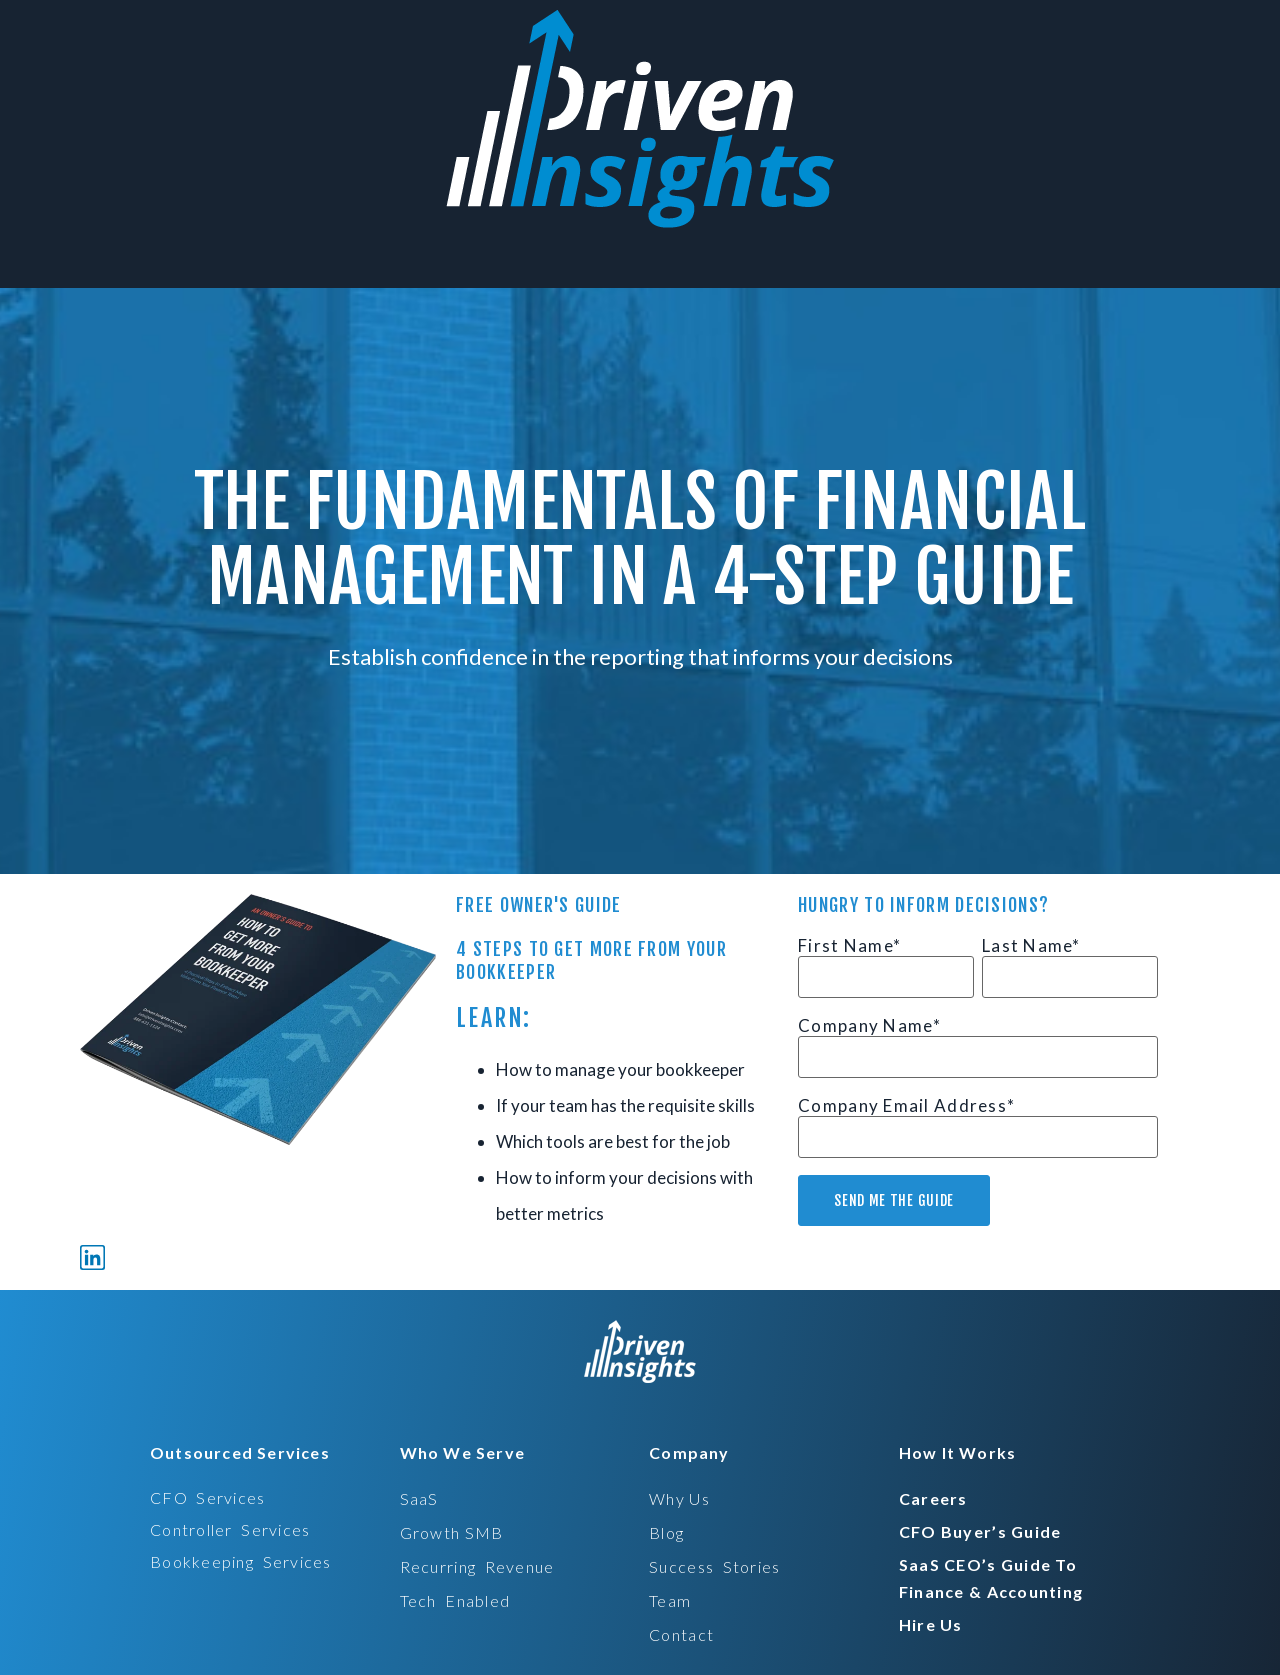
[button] (233, 1452)
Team (670, 1600)
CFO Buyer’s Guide (980, 1531)
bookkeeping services (241, 1561)
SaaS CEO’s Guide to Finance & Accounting (991, 1578)
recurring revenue (477, 1566)
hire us (931, 1624)
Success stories (714, 1566)
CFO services (208, 1497)
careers (933, 1498)
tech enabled (455, 1600)
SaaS (419, 1498)
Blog (666, 1532)
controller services (230, 1529)
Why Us (679, 1498)
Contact (681, 1634)
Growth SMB (452, 1532)
